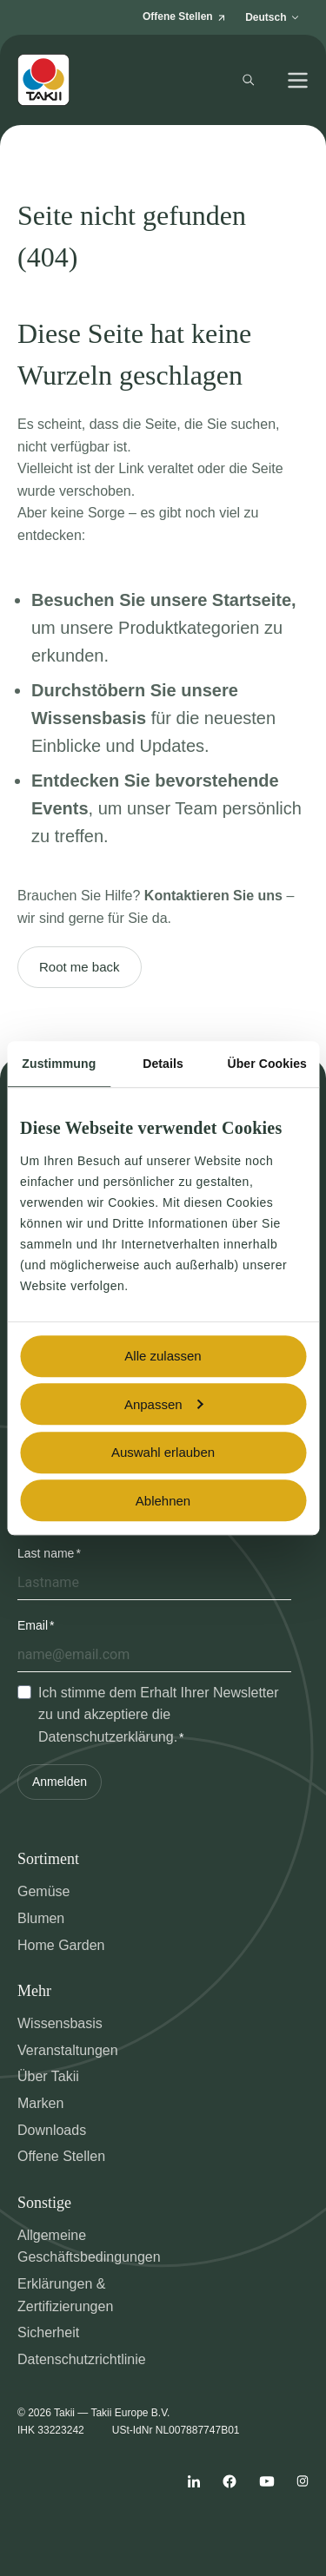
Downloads (51, 2130)
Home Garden (61, 1945)
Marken (40, 2103)
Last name (45, 1553)
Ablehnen (163, 1500)
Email (32, 1625)
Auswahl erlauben (163, 1452)
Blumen (40, 1918)
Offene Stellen (61, 2156)
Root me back (79, 966)
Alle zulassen (162, 1355)
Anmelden (59, 1782)
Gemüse (43, 1891)
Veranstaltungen (67, 2050)
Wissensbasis (60, 2023)
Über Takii (48, 2076)
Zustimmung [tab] (59, 1064)
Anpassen (163, 1404)
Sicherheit (48, 2332)
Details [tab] (163, 1064)
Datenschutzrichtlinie (81, 2359)
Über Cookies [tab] (266, 1064)
